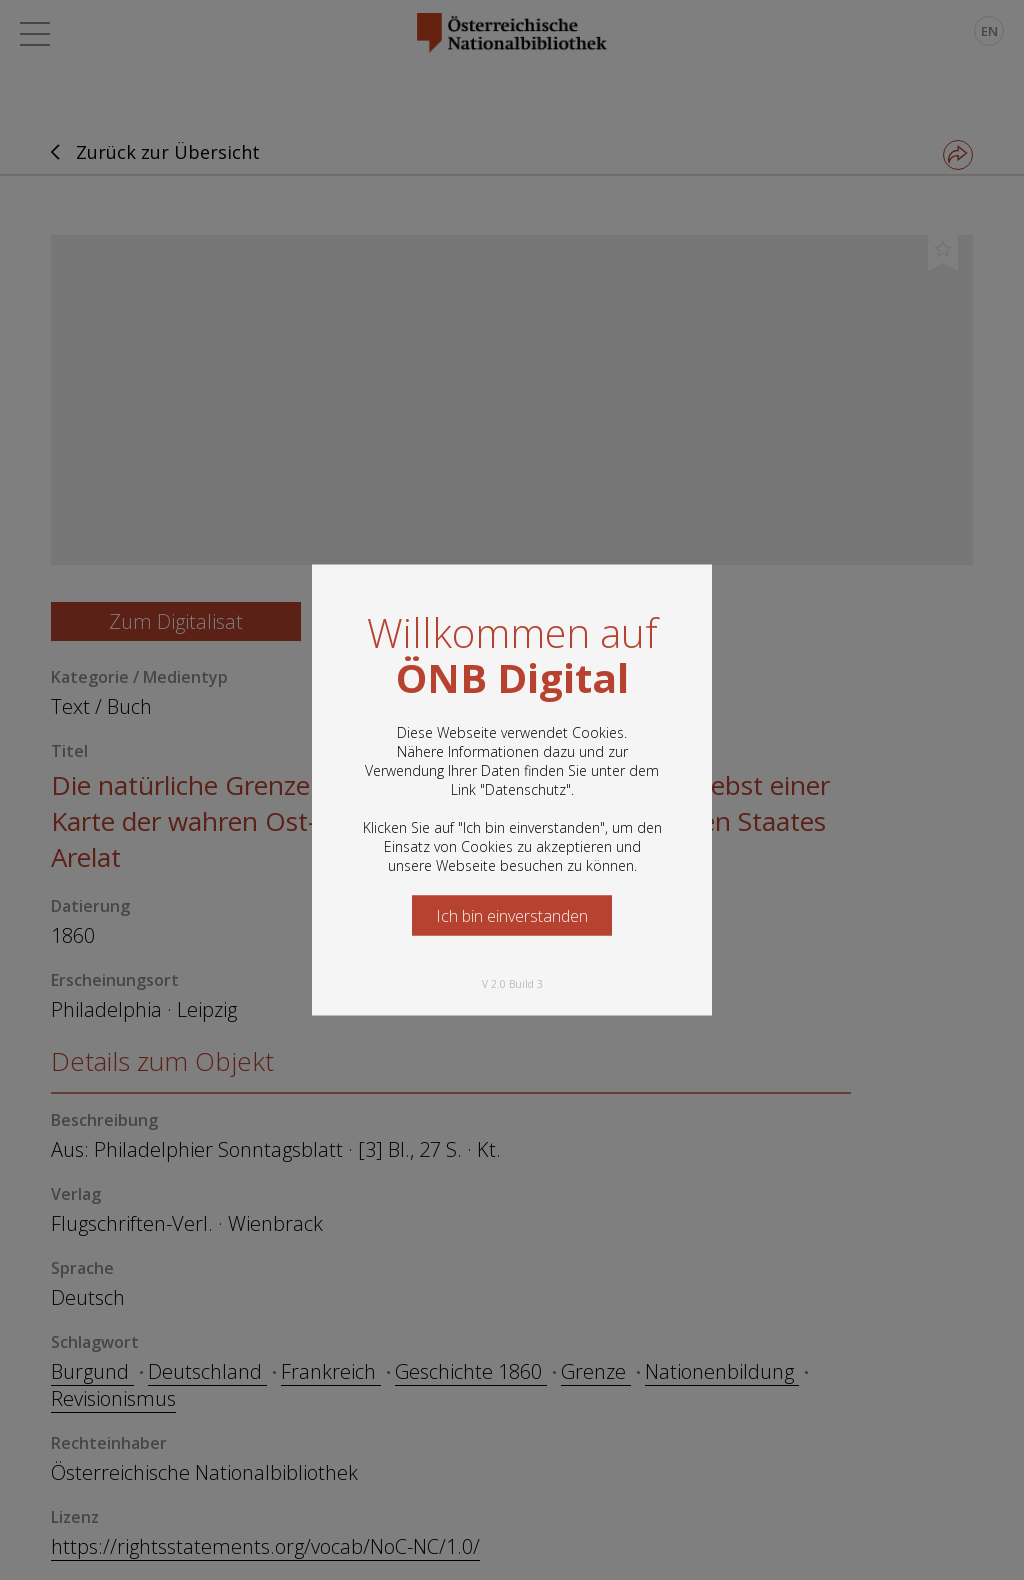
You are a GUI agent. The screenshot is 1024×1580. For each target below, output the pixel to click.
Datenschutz (525, 789)
